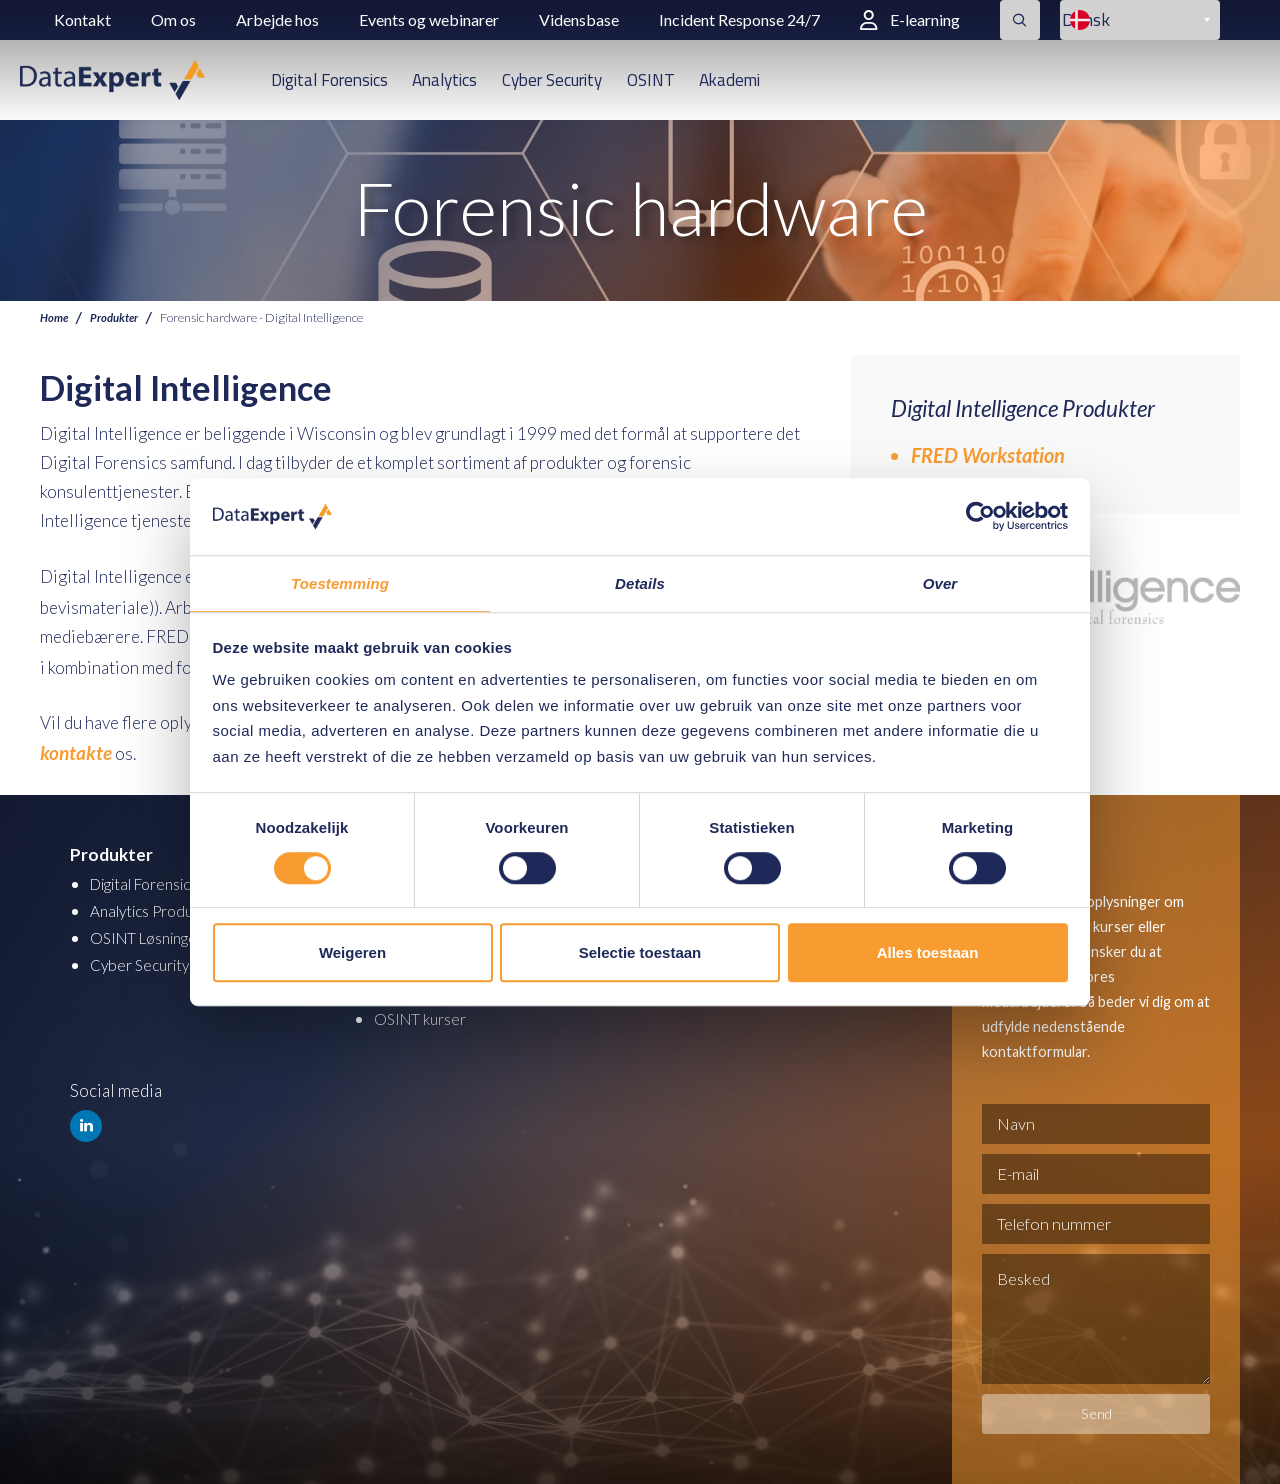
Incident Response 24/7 (739, 19)
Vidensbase (579, 19)
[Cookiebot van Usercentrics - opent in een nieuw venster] (980, 516)
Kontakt (82, 19)
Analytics (444, 80)
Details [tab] (640, 582)
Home (55, 317)
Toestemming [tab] (340, 582)
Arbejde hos (277, 19)
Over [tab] (940, 582)
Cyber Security (552, 80)
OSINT (651, 80)
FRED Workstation (988, 455)
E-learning (910, 19)
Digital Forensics (329, 80)
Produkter (119, 317)
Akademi (729, 80)
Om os (173, 19)
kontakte (72, 744)
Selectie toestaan (640, 953)
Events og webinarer (429, 19)
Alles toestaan (928, 953)
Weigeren (352, 953)
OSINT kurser (425, 1007)
